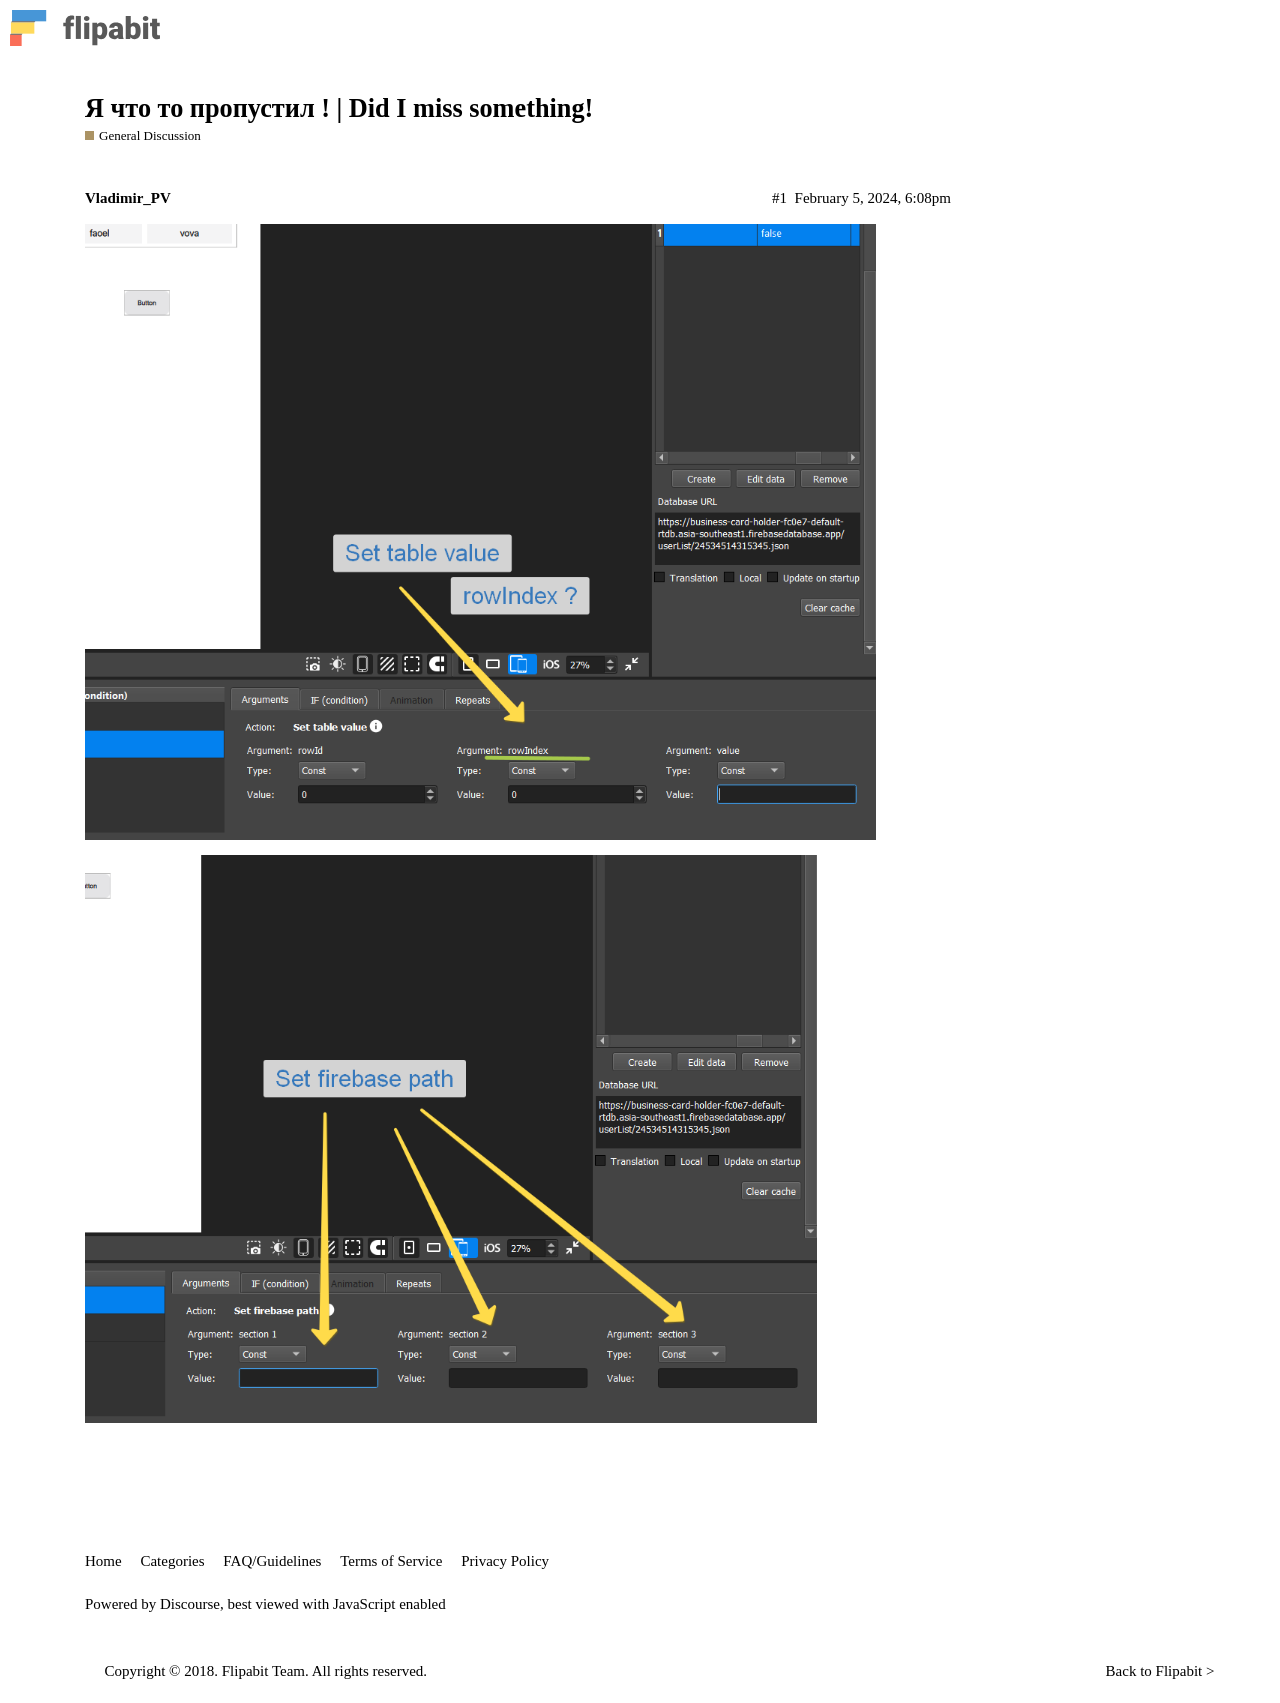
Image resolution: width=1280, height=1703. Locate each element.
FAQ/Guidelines (272, 1561)
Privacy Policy (505, 1561)
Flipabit (1179, 1671)
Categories (172, 1561)
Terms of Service (391, 1561)
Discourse (190, 1604)
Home (103, 1561)
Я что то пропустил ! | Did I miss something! (339, 108)
